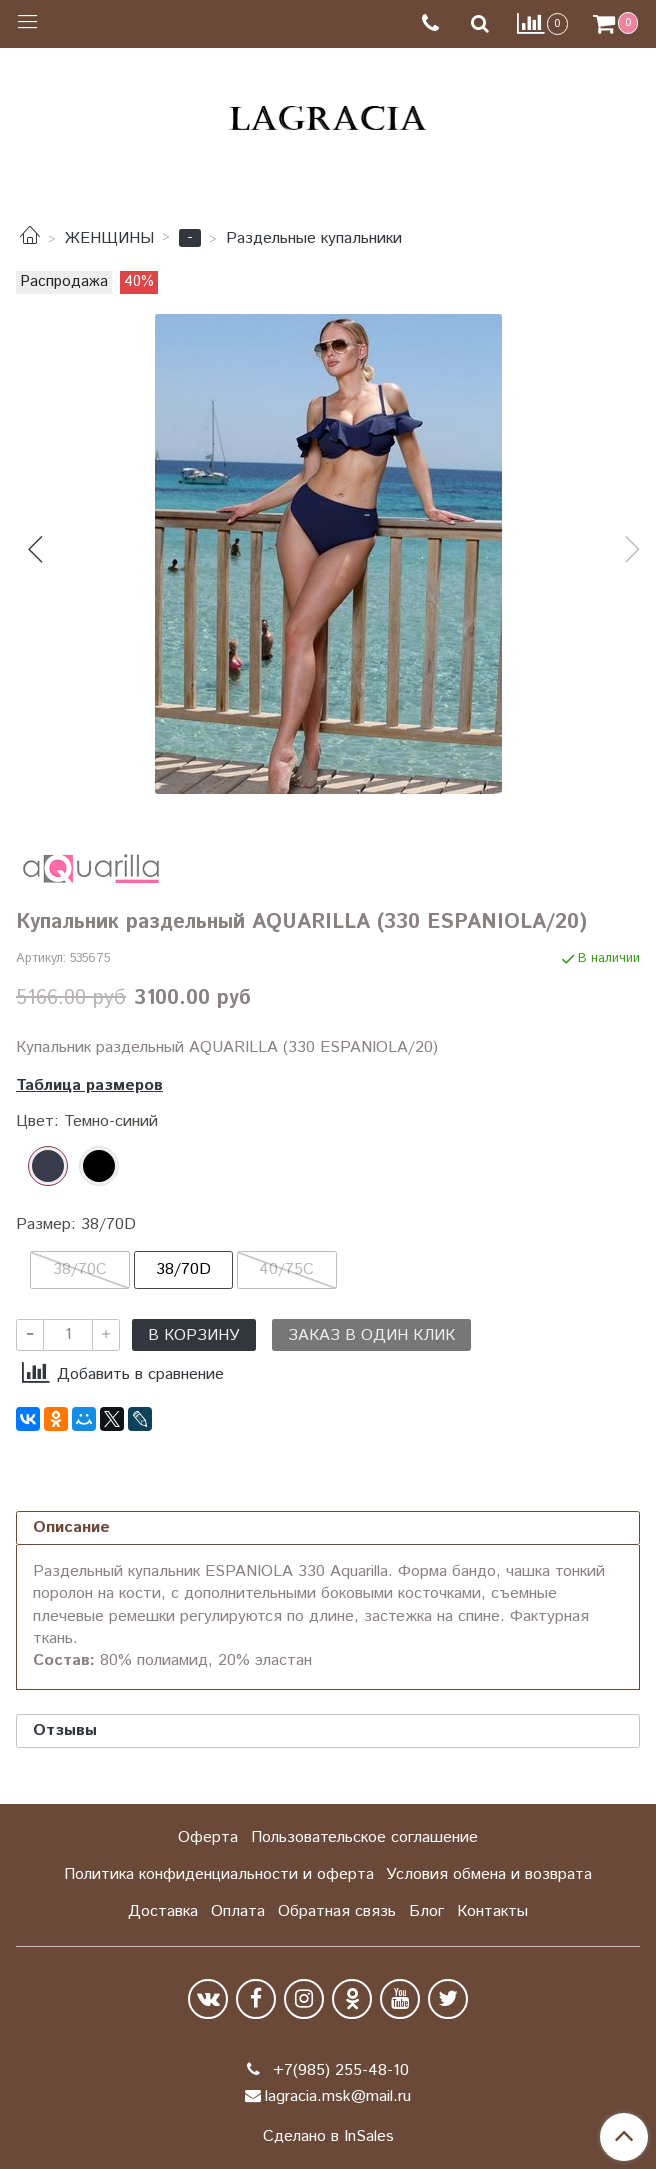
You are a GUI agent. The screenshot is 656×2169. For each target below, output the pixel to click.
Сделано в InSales (328, 2137)
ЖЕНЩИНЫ (109, 238)
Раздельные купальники (314, 238)
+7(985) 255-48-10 (338, 2070)
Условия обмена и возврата (489, 1874)
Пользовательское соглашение (364, 1837)
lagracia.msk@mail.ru (338, 2096)
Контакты (492, 1911)
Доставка (163, 1911)
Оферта (208, 1837)
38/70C (80, 1269)
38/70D (183, 1269)
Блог (426, 1911)
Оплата (238, 1911)
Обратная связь (337, 1911)
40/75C (286, 1269)
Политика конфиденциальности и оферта (219, 1874)
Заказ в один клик (371, 1335)
